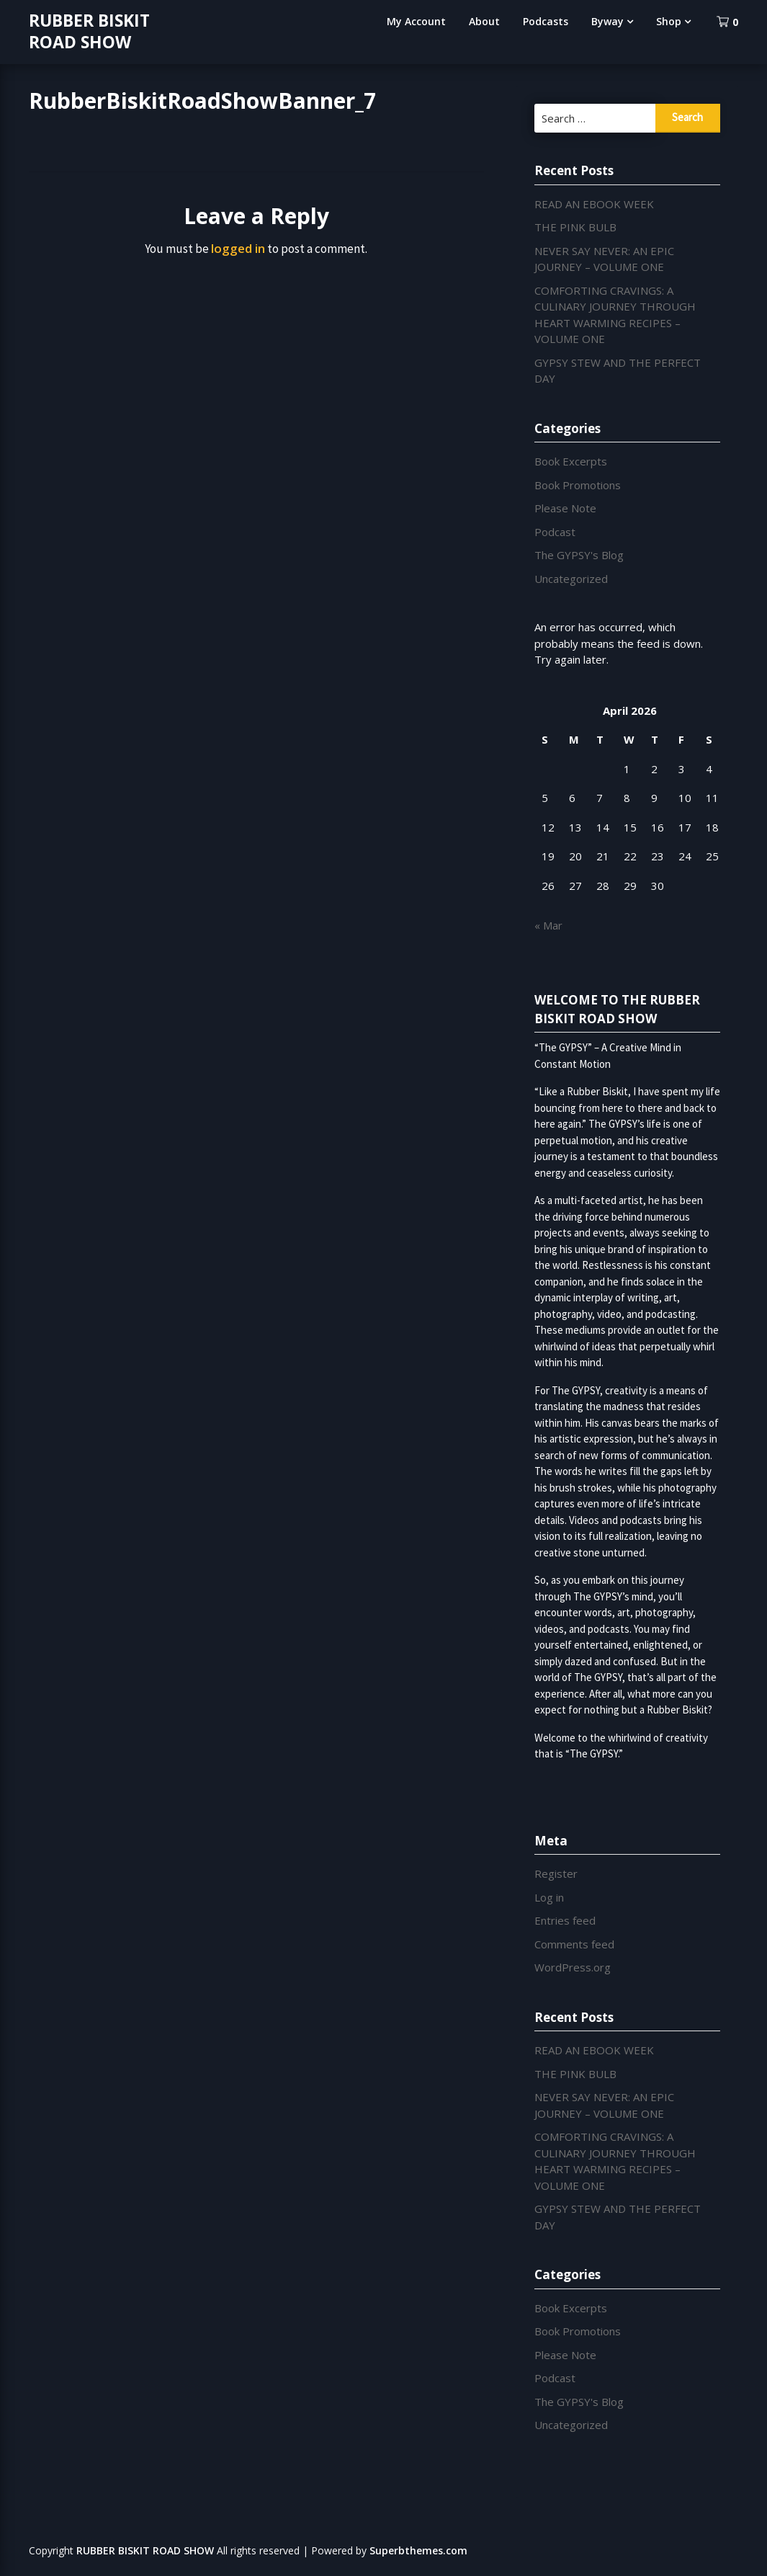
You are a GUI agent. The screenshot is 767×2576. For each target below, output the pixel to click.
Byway (607, 21)
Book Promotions (577, 485)
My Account (416, 21)
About (484, 21)
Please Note (565, 508)
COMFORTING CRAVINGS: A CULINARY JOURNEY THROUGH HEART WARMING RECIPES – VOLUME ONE (615, 2161)
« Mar (548, 925)
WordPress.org (572, 1967)
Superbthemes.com (418, 2550)
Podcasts (545, 21)
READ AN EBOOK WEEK (594, 204)
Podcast (554, 532)
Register (556, 1873)
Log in (549, 1897)
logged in (238, 248)
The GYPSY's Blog (579, 555)
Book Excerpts (570, 461)
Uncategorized (571, 578)
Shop (668, 21)
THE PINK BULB (575, 227)
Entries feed (565, 1920)
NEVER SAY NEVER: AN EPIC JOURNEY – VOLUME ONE (604, 259)
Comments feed (574, 1944)
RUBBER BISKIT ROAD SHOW (89, 31)
